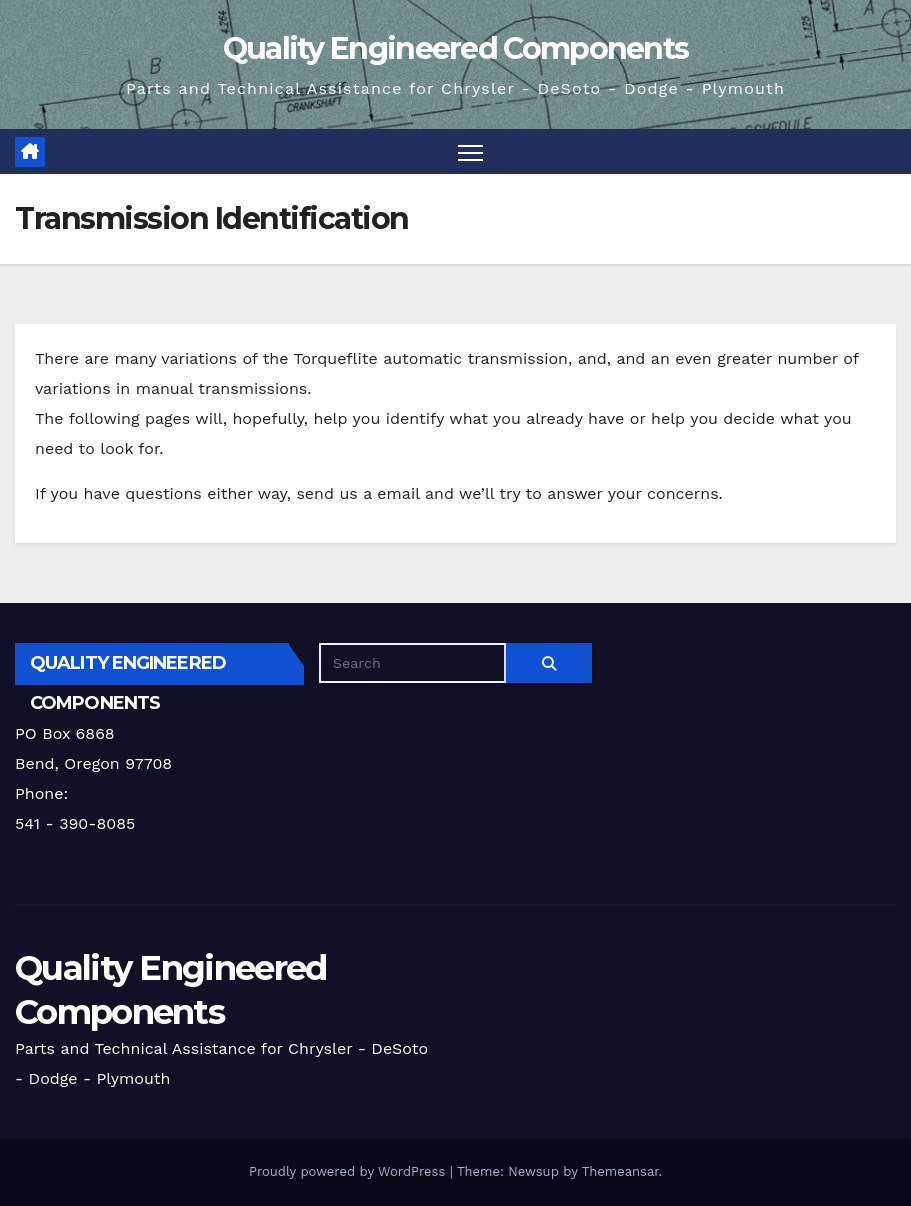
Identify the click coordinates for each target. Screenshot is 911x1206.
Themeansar (620, 1171)
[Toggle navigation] (470, 151)
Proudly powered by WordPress (349, 1171)
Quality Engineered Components (456, 48)
